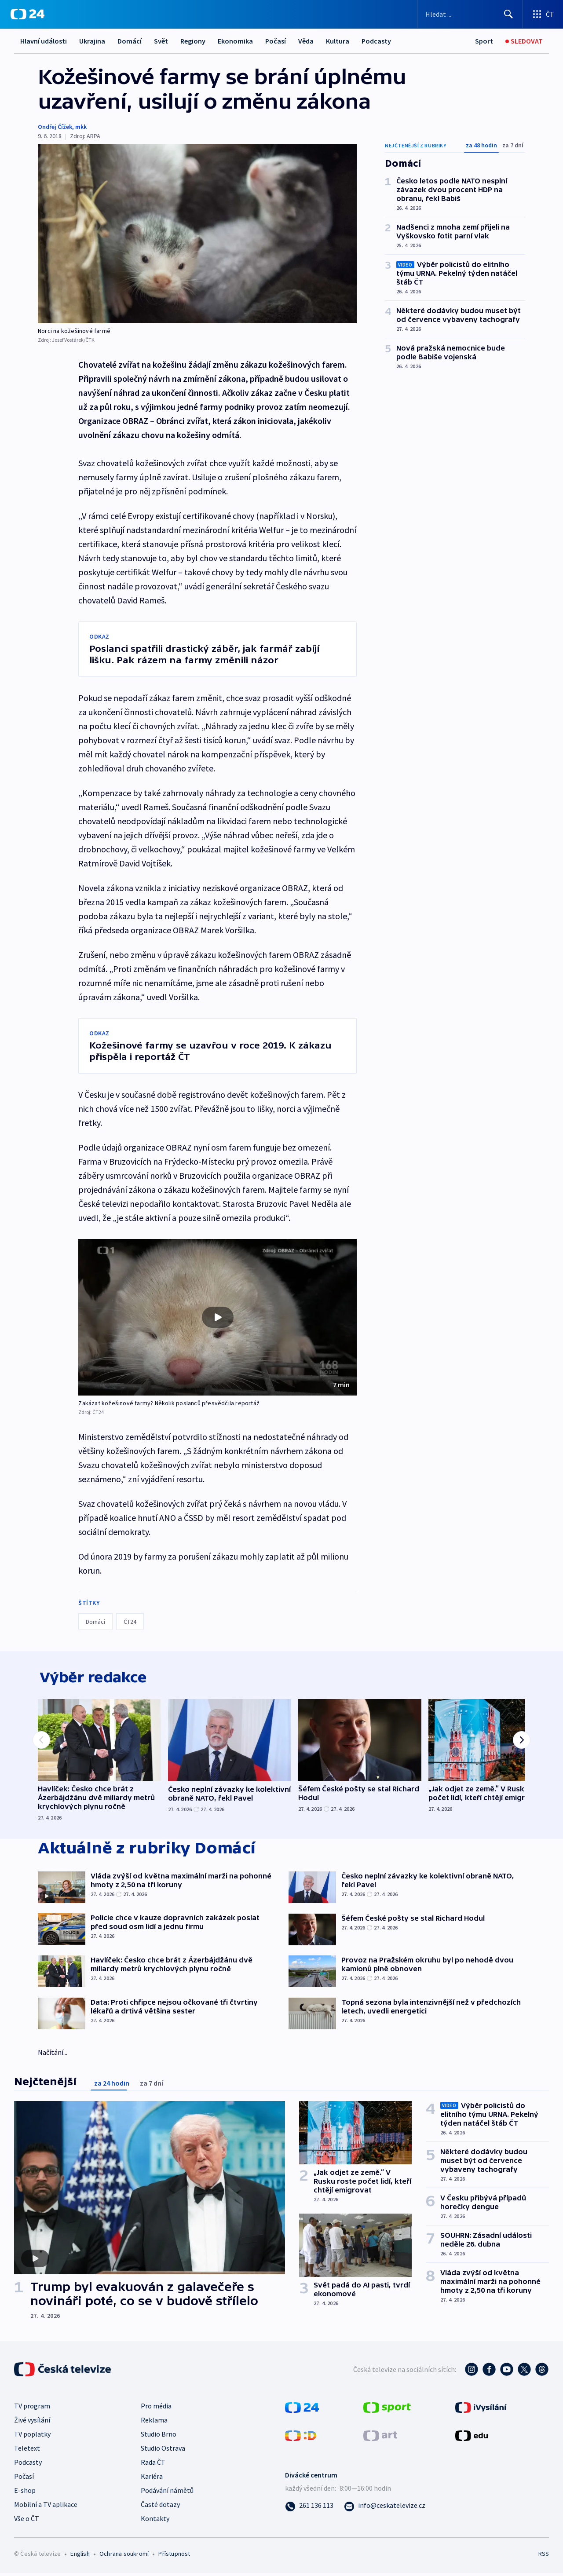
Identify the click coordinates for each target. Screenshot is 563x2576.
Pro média (156, 2408)
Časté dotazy (160, 2507)
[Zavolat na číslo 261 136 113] (309, 2508)
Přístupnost (174, 2556)
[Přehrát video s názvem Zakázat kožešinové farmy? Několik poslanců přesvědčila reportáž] (218, 1317)
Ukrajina (92, 41)
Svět (161, 41)
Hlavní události (43, 41)
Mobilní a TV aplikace (45, 2507)
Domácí (129, 41)
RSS (543, 2556)
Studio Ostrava (163, 2450)
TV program (32, 2408)
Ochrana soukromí (124, 2556)
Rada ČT (153, 2464)
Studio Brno (158, 2436)
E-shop (25, 2492)
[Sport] (484, 41)
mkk (81, 127)
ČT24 (130, 1622)
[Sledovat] (524, 41)
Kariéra (152, 2478)
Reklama (154, 2422)
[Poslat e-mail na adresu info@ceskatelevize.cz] (384, 2508)
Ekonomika (235, 41)
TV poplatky (32, 2436)
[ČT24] (27, 14)
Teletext (27, 2450)
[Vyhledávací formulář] (470, 14)
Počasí (275, 41)
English (79, 2556)
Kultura (337, 41)
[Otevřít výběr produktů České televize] (543, 14)
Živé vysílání (32, 2422)
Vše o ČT (26, 2521)
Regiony (192, 41)
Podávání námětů (167, 2492)
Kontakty (155, 2521)
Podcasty (376, 41)
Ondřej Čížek (55, 127)
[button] (217, 1317)
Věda (306, 41)
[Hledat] (508, 14)
